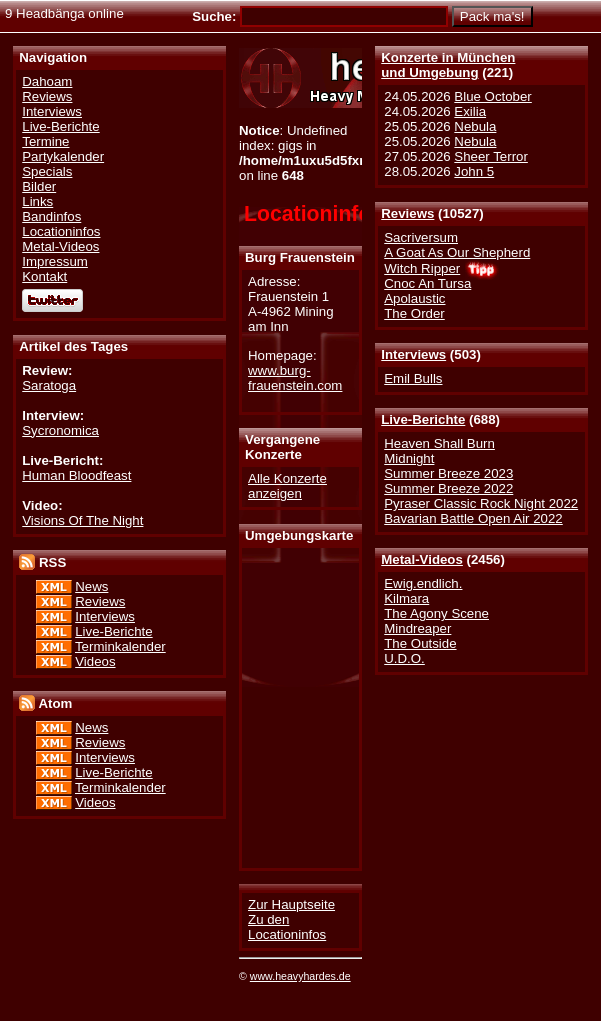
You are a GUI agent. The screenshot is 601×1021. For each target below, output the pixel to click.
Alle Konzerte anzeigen (287, 486)
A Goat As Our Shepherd (457, 252)
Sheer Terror (490, 156)
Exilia (470, 111)
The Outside (420, 643)
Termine (45, 141)
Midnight (409, 458)
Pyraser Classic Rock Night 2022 (481, 503)
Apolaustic (414, 298)
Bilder (39, 186)
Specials (47, 171)
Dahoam (47, 81)
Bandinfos (51, 216)
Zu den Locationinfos (287, 927)
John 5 (474, 171)
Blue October (492, 96)
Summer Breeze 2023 (448, 473)
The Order (414, 313)
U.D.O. (404, 658)
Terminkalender (120, 646)
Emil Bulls (413, 378)
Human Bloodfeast (76, 475)
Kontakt (44, 276)
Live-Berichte (423, 419)
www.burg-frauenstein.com (295, 378)
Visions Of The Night (82, 520)
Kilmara (406, 598)
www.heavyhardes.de (300, 976)
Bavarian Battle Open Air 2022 (473, 518)
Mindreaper (417, 628)
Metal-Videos (422, 559)
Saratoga (49, 385)
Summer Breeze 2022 (448, 488)
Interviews (413, 354)
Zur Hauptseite (291, 904)
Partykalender (63, 156)
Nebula (475, 126)
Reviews (407, 213)
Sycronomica (60, 430)
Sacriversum (421, 237)
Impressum (55, 261)
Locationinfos (61, 231)
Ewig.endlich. (423, 583)
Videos (95, 661)
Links (37, 201)
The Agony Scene (436, 613)
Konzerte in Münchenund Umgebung (448, 65)
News (91, 586)
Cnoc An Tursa (427, 283)
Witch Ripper (422, 268)
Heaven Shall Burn (439, 443)
